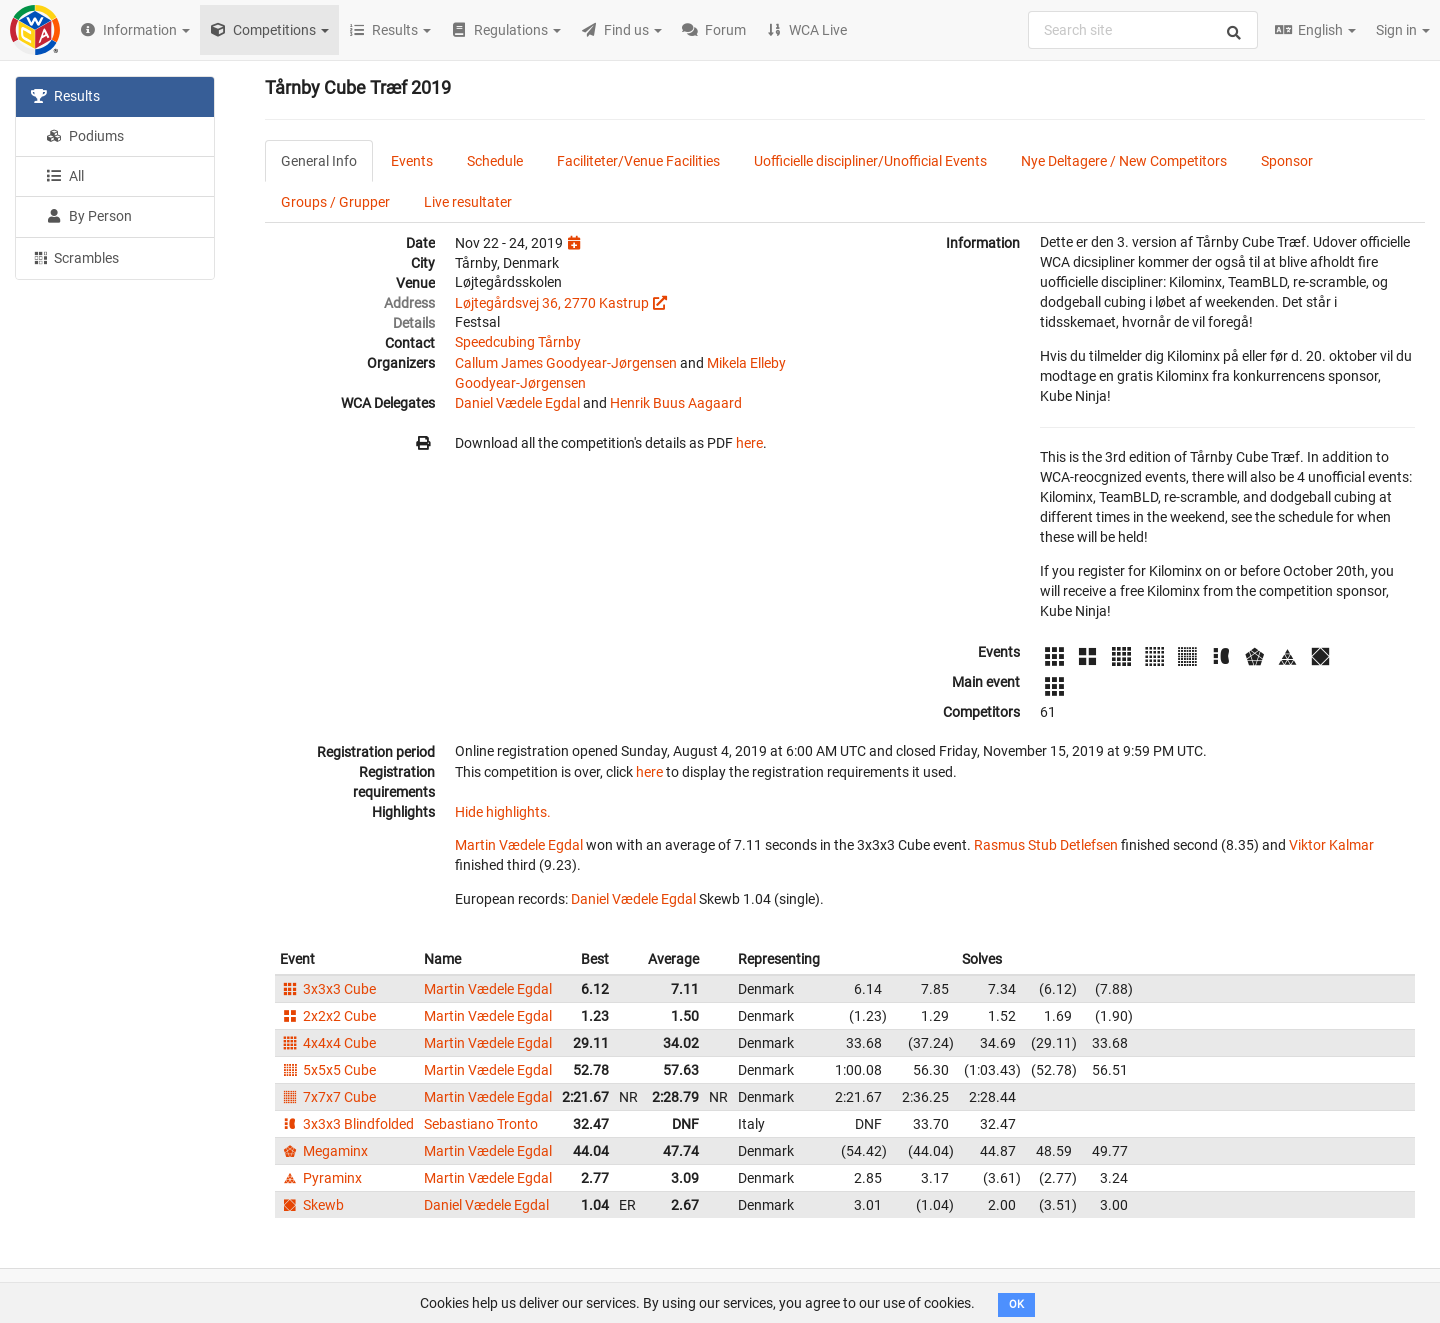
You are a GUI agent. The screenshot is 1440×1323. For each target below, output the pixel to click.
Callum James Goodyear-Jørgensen (566, 363)
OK (1016, 1304)
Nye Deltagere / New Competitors (1124, 161)
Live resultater (468, 202)
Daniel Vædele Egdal (517, 403)
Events (412, 161)
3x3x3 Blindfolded (347, 1124)
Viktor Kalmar (1331, 845)
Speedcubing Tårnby (518, 342)
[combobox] (1143, 30)
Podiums (85, 136)
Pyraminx (321, 1178)
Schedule (495, 161)
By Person (89, 216)
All (65, 176)
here (749, 443)
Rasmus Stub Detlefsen (1046, 845)
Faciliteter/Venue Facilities (638, 161)
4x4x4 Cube (328, 1043)
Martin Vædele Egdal (519, 845)
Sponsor (1287, 161)
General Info (319, 161)
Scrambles (75, 257)
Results (65, 96)
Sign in (1403, 30)
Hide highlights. (503, 812)
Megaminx (324, 1151)
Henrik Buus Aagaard (676, 403)
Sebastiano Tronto (481, 1124)
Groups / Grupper (335, 202)
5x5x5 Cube (328, 1070)
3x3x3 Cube (328, 989)
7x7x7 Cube (328, 1097)
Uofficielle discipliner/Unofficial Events (870, 161)
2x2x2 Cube (328, 1016)
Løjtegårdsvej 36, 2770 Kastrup (552, 303)
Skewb (312, 1205)
